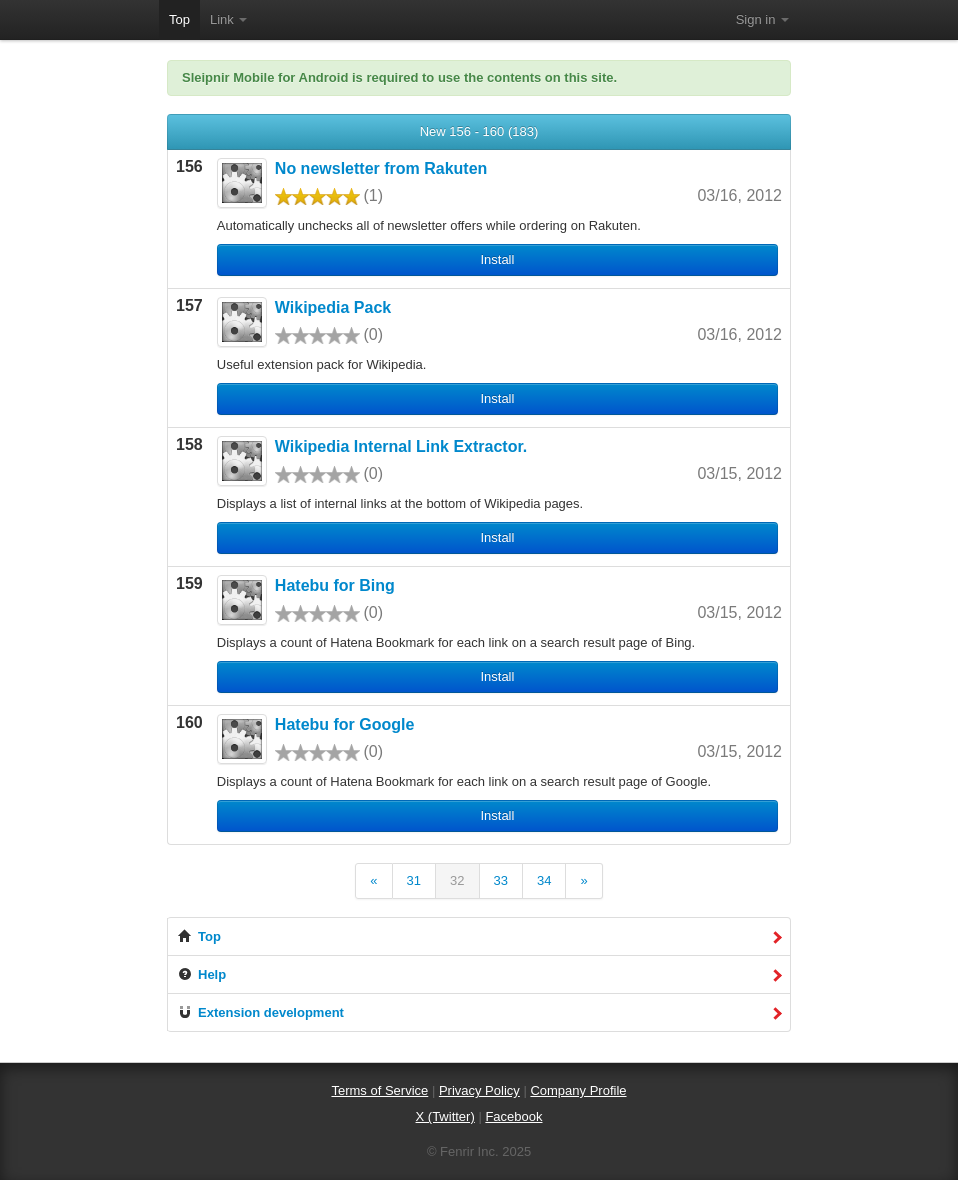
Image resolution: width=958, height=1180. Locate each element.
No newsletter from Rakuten (381, 168)
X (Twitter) (445, 1116)
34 (544, 880)
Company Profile (578, 1090)
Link (228, 19)
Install (497, 259)
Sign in (762, 19)
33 (501, 880)
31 (414, 880)
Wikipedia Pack (333, 307)
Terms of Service (379, 1090)
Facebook (513, 1116)
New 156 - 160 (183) (479, 131)
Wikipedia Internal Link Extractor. (401, 446)
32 (457, 880)
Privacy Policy (479, 1090)
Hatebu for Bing (335, 585)
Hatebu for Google (345, 724)
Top (179, 19)
